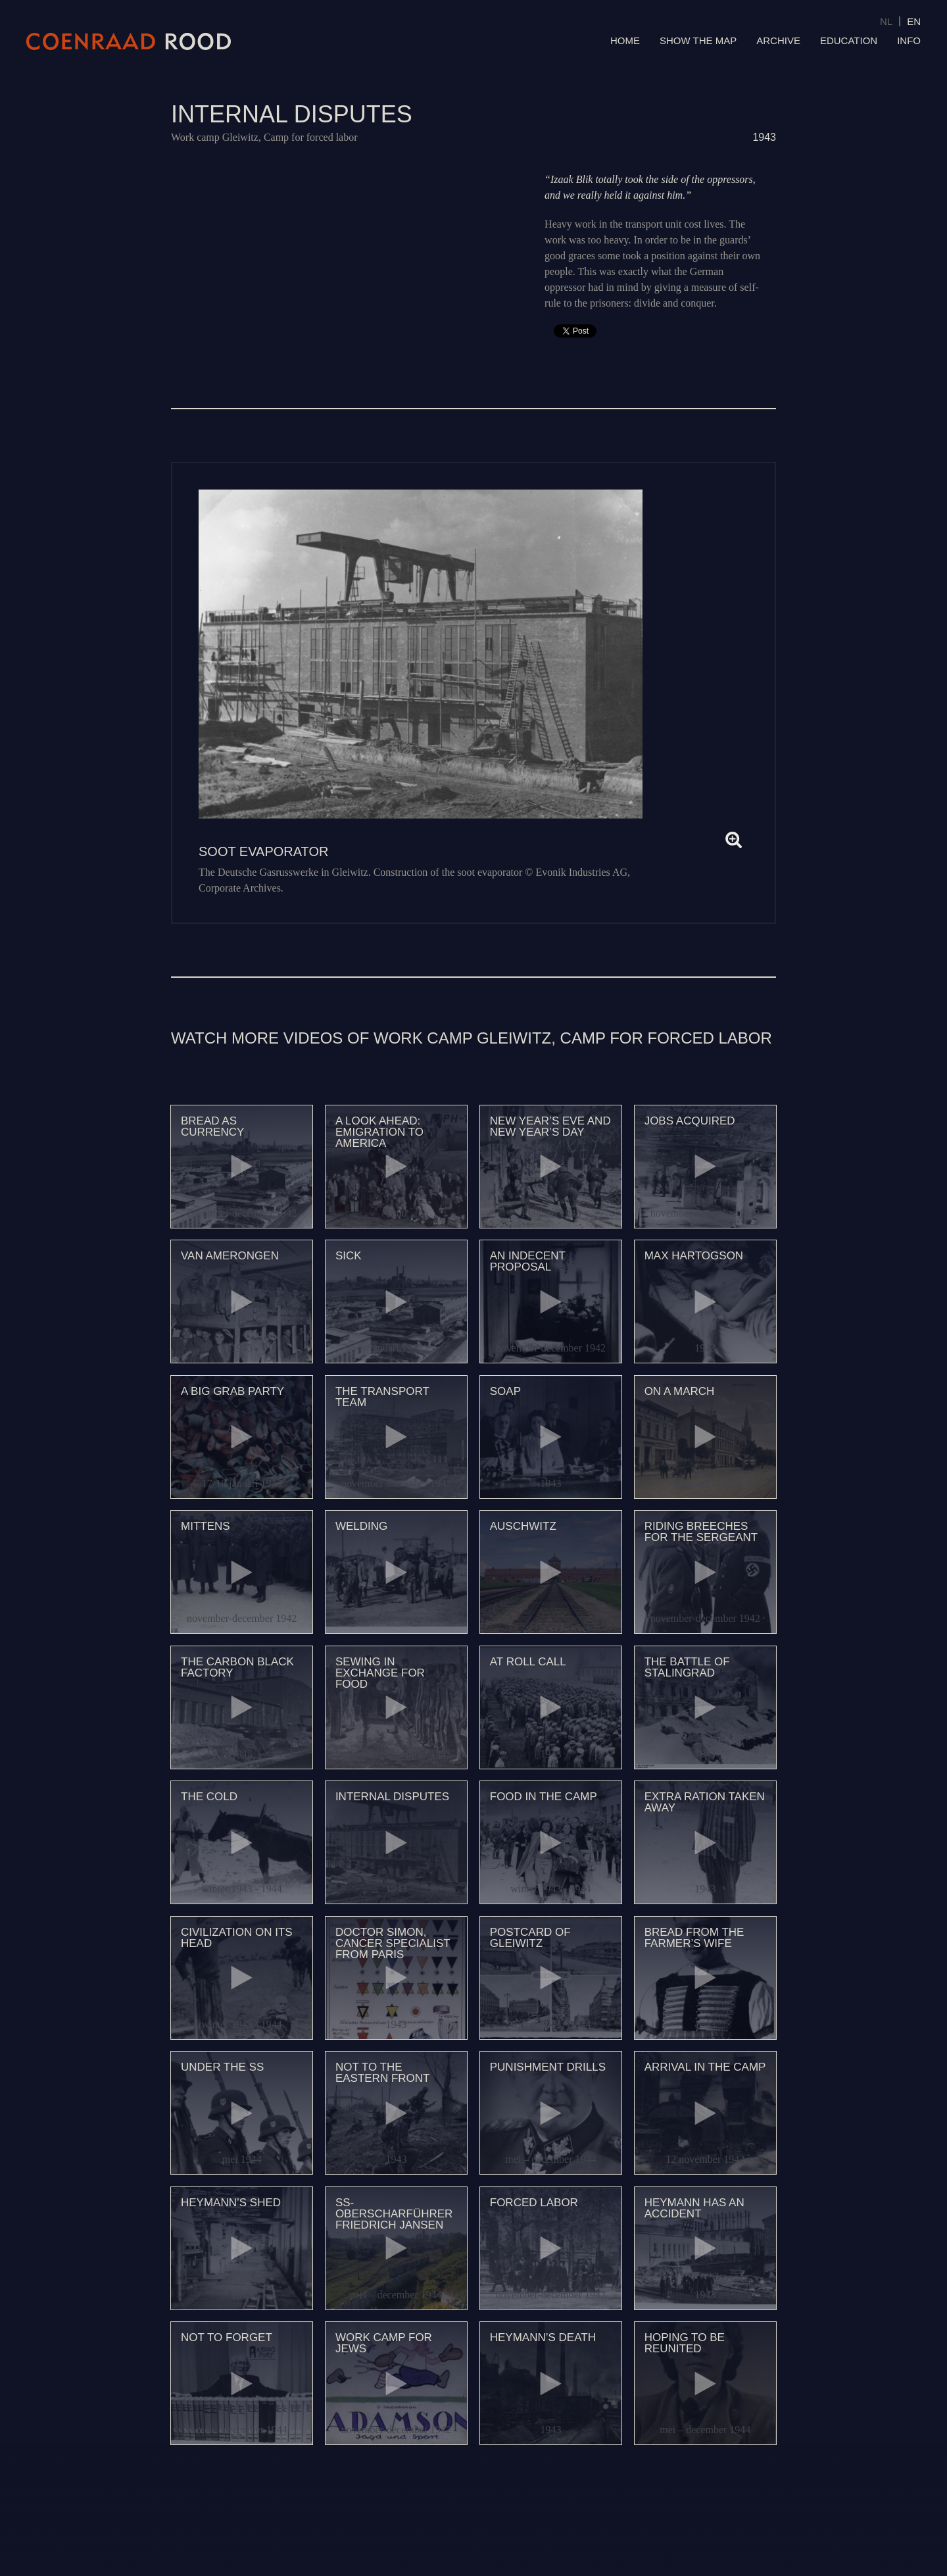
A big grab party (232, 1391)
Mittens (205, 1526)
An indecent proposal (528, 1261)
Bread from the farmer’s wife (694, 1938)
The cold (209, 1796)
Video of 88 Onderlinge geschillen (345, 256)
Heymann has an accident (694, 2208)
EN (914, 21)
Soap (505, 1391)
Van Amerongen (230, 1256)
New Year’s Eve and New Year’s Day (550, 1126)
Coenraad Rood (128, 41)
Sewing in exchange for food (380, 1672)
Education (848, 40)
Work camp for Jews (383, 2343)
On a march (679, 1391)
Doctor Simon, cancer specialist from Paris (392, 1943)
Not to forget (226, 2337)
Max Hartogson (694, 1256)
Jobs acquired (689, 1121)
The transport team (382, 1397)
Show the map (698, 40)
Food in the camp (543, 1796)
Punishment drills (548, 2067)
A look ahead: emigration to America (379, 1132)
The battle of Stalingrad (687, 1667)
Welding (361, 1526)
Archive (778, 40)
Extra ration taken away (704, 1802)
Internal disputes (392, 1796)
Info (909, 40)
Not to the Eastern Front (382, 2072)
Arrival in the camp (705, 2067)
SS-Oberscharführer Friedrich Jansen (394, 2213)
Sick (348, 1256)
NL (886, 21)
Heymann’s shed (231, 2202)
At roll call (528, 1661)
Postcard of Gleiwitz (530, 1938)
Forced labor (534, 2202)
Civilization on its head (237, 1938)
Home (625, 40)
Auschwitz (523, 1526)
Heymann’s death (543, 2337)
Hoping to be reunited (684, 2343)
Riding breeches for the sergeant (701, 1532)
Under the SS (222, 2067)
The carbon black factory (237, 1667)
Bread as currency (212, 1126)
